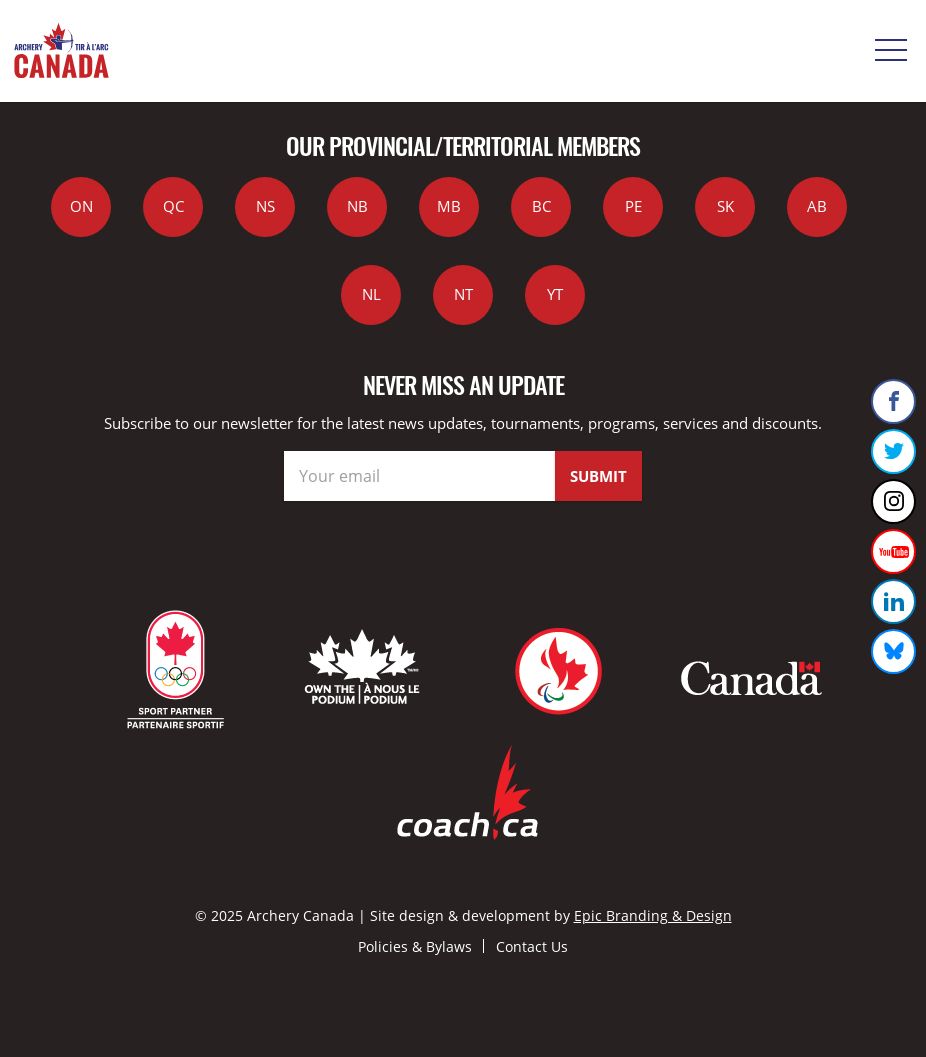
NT (463, 294)
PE (633, 206)
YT (555, 294)
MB (449, 206)
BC (541, 206)
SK (725, 206)
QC (173, 206)
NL (371, 294)
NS (265, 206)
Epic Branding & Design (653, 915)
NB (357, 206)
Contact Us (532, 946)
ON (81, 206)
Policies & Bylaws (415, 946)
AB (817, 206)
